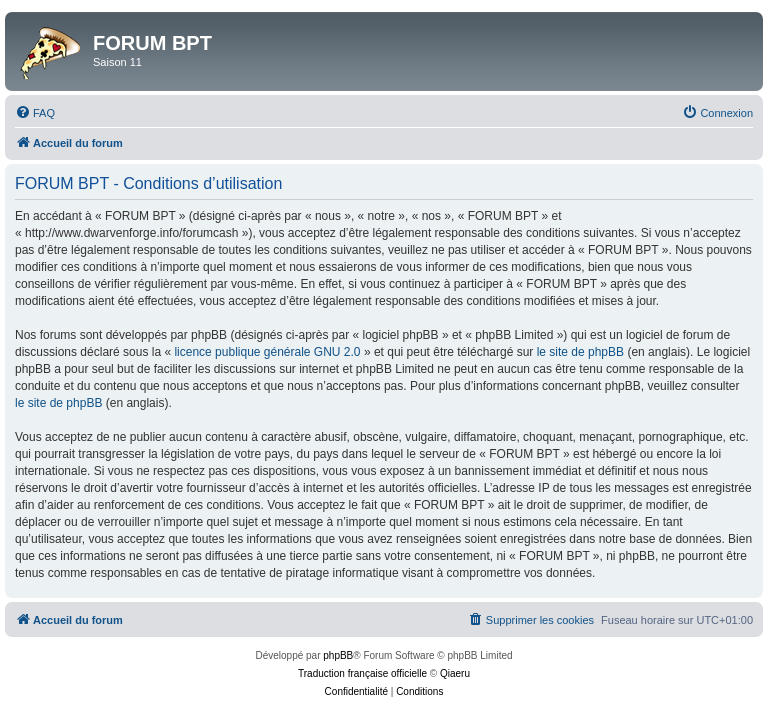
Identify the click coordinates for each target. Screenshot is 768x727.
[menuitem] (35, 113)
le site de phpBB (580, 352)
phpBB (338, 655)
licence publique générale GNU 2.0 (267, 352)
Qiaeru (455, 673)
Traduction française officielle (362, 673)
